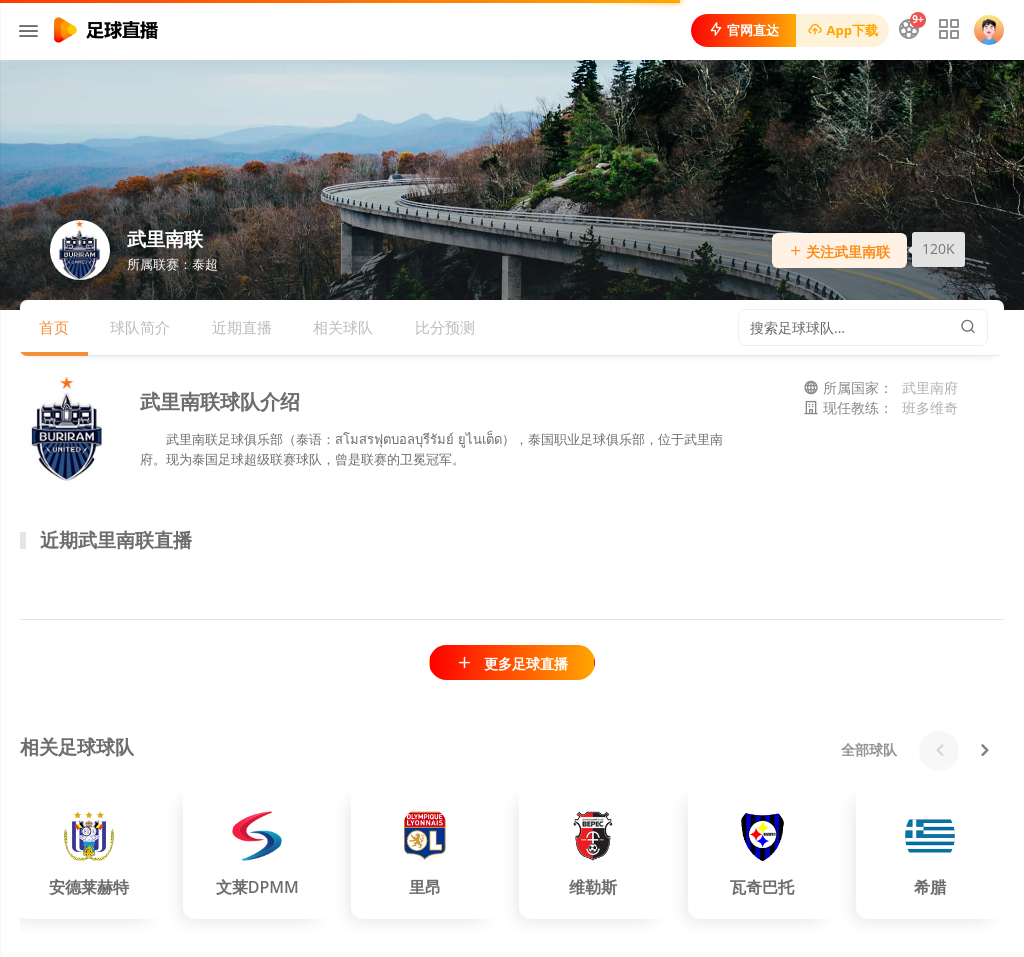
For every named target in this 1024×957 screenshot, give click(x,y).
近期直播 (242, 327)
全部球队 (869, 749)
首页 (54, 327)
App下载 (842, 30)
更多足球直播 (511, 663)
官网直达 (743, 30)
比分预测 (445, 327)
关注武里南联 (840, 251)
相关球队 (343, 327)
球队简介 (140, 327)
